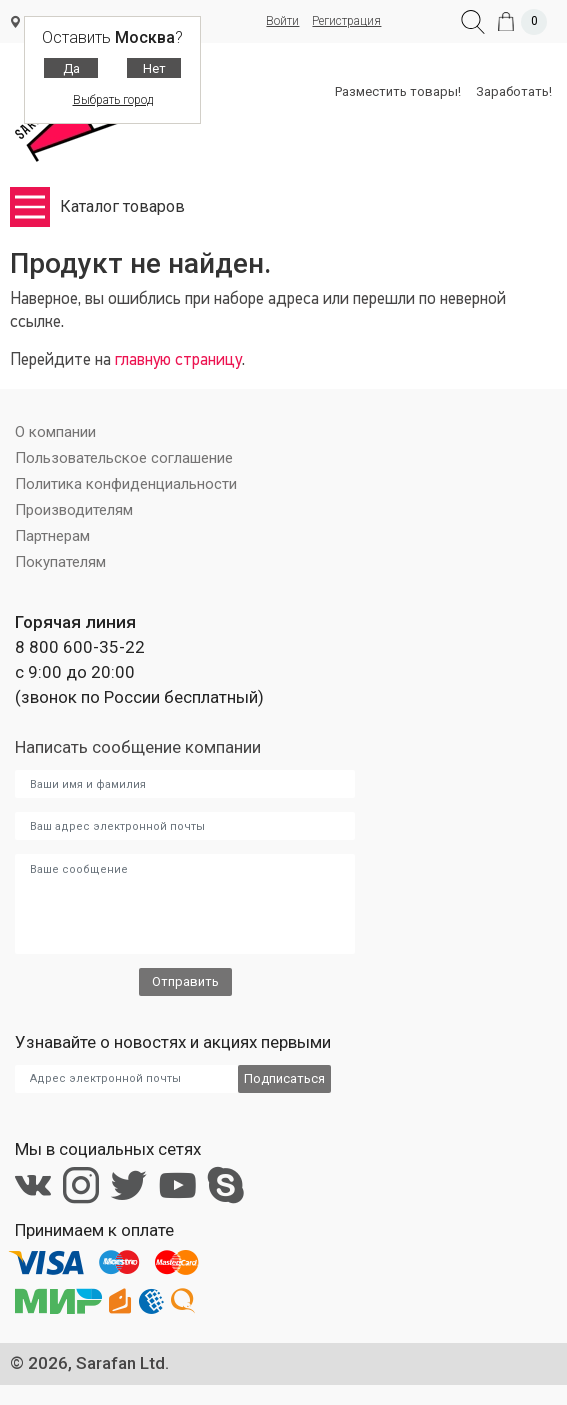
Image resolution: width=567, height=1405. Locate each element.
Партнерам (52, 536)
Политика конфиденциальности (126, 484)
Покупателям (60, 562)
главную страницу (178, 360)
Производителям (74, 510)
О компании (55, 432)
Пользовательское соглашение (124, 458)
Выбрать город (113, 100)
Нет (154, 68)
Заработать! (514, 91)
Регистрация (346, 21)
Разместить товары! (398, 91)
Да (71, 68)
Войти (282, 21)
